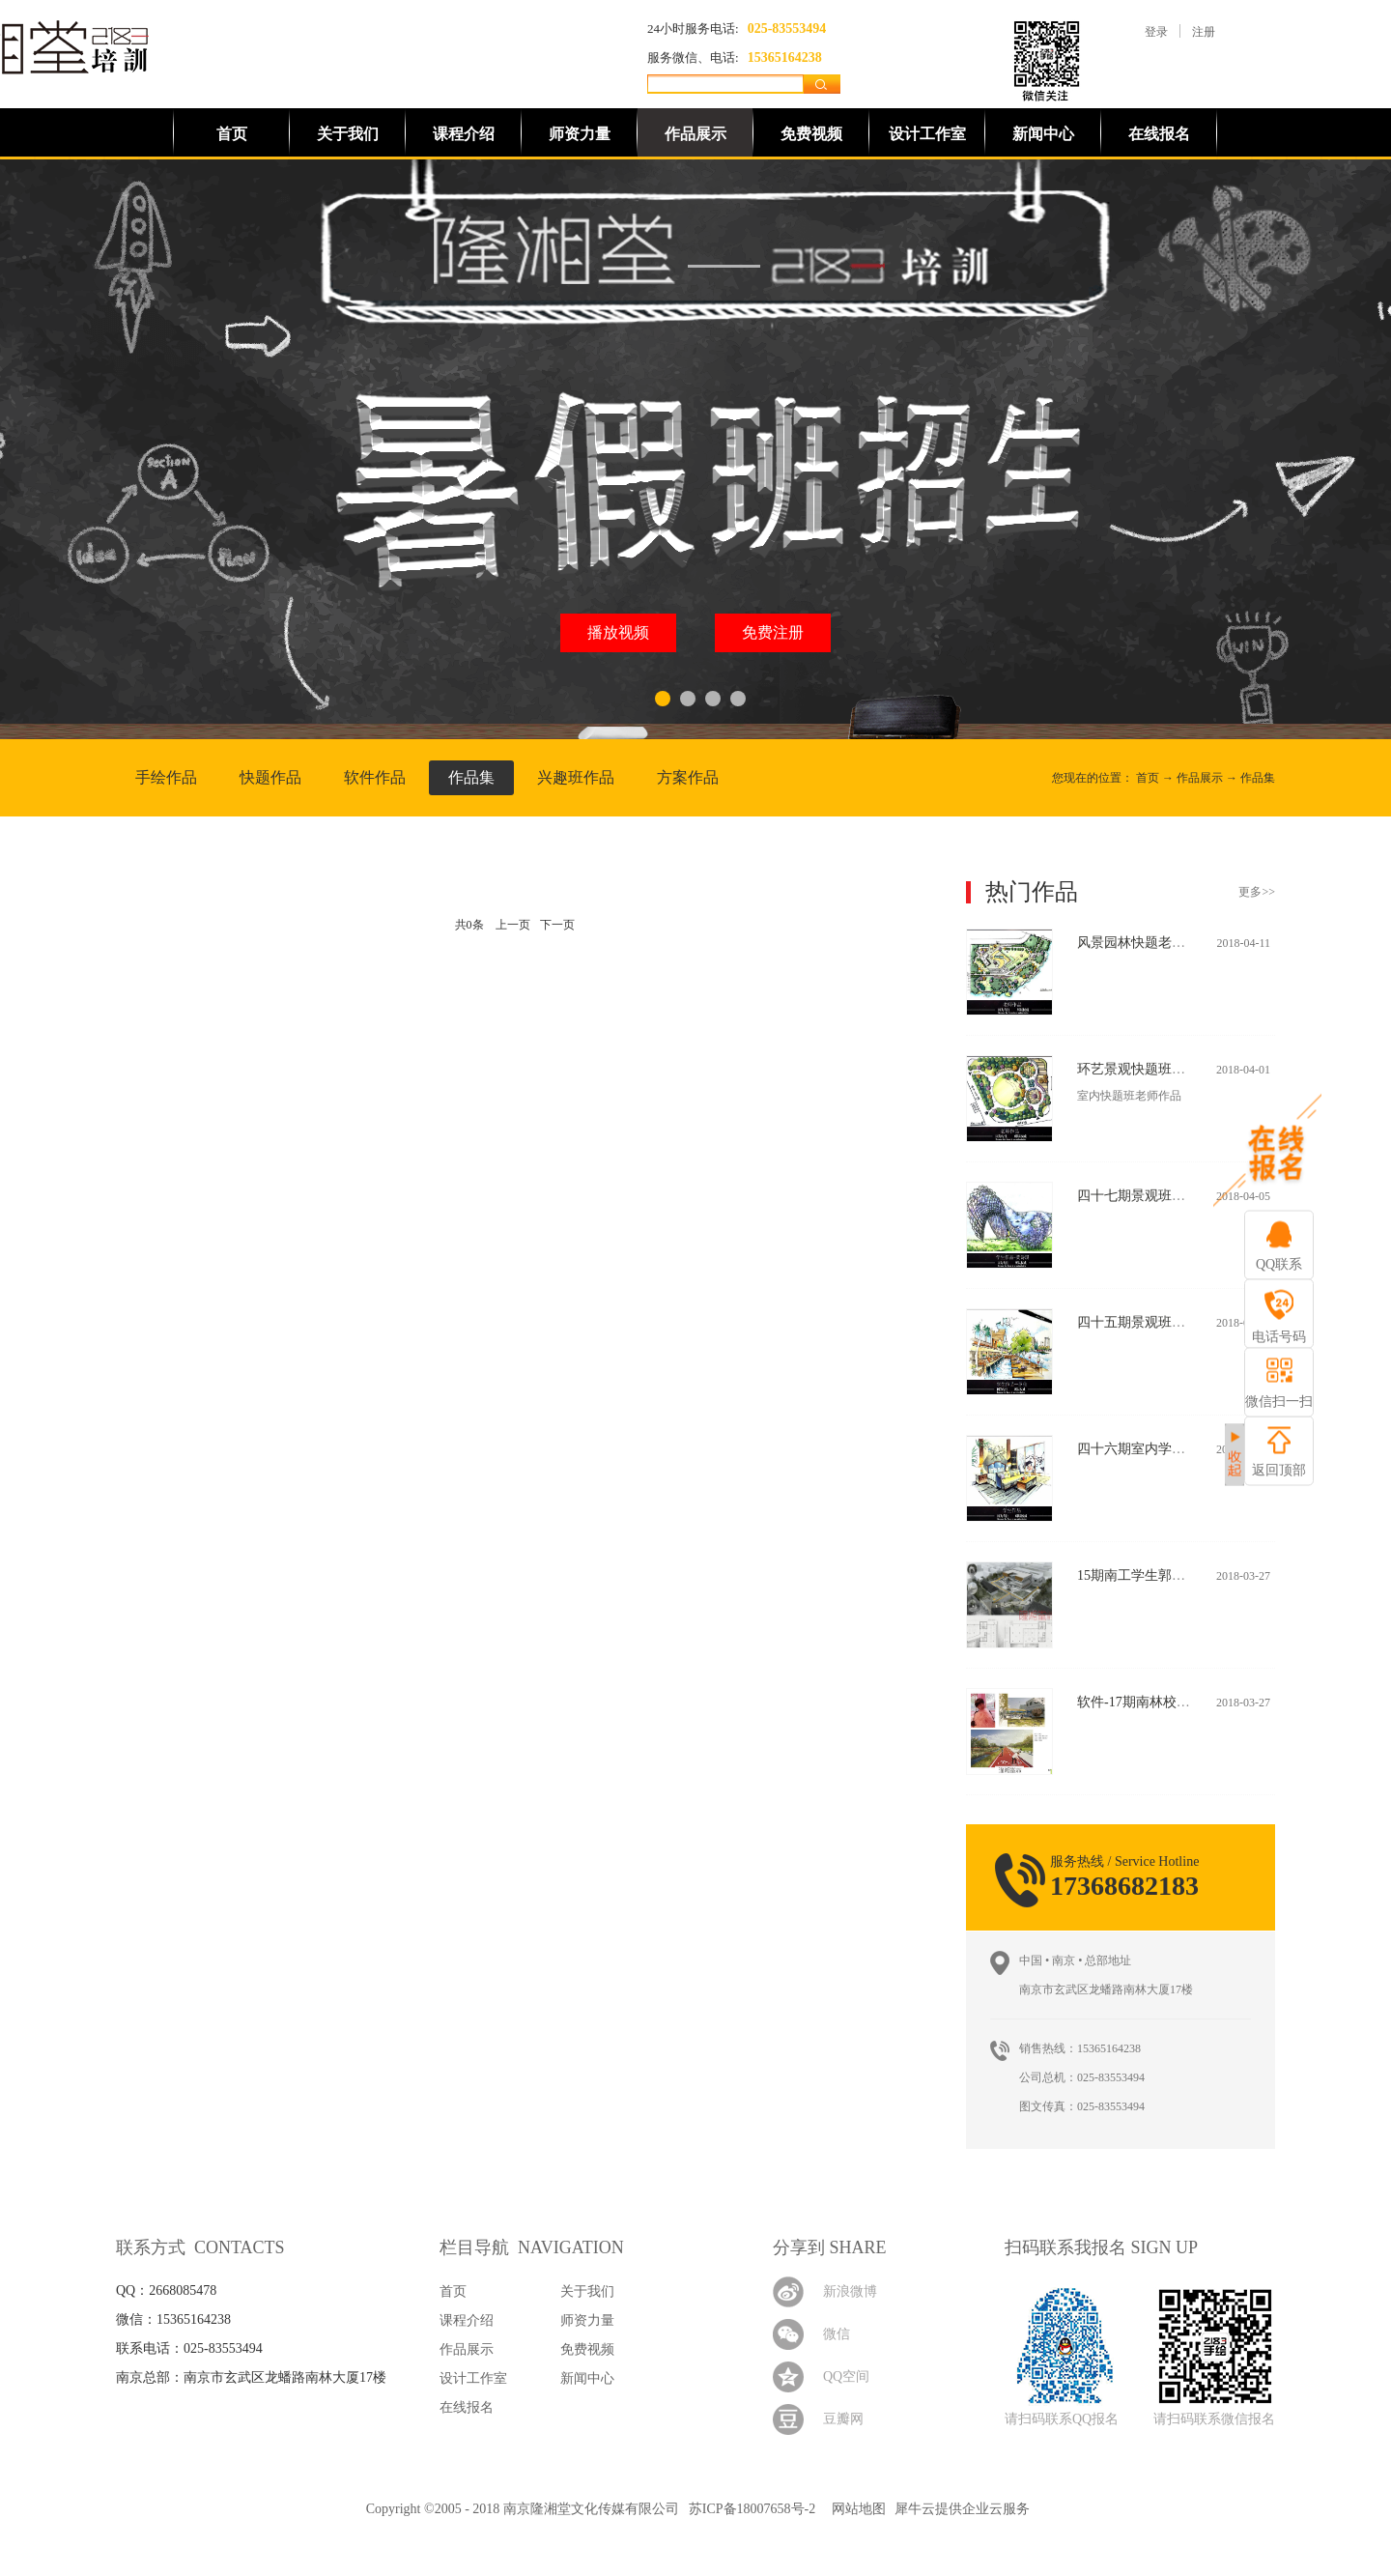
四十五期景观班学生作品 (1151, 1322)
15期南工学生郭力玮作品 (1151, 1575)
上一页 (513, 924)
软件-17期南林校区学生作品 (1160, 1702)
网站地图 (855, 2509)
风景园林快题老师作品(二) (1156, 942)
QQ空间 (846, 2376)
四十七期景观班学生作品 (1151, 1195)
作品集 (1257, 778)
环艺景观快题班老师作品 (1151, 1069)
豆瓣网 (843, 2419)
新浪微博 (850, 2291)
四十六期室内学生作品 (1144, 1449)
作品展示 (1200, 778)
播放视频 (618, 632)
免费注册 (773, 632)
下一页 (557, 924)
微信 (836, 2334)
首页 (231, 134)
